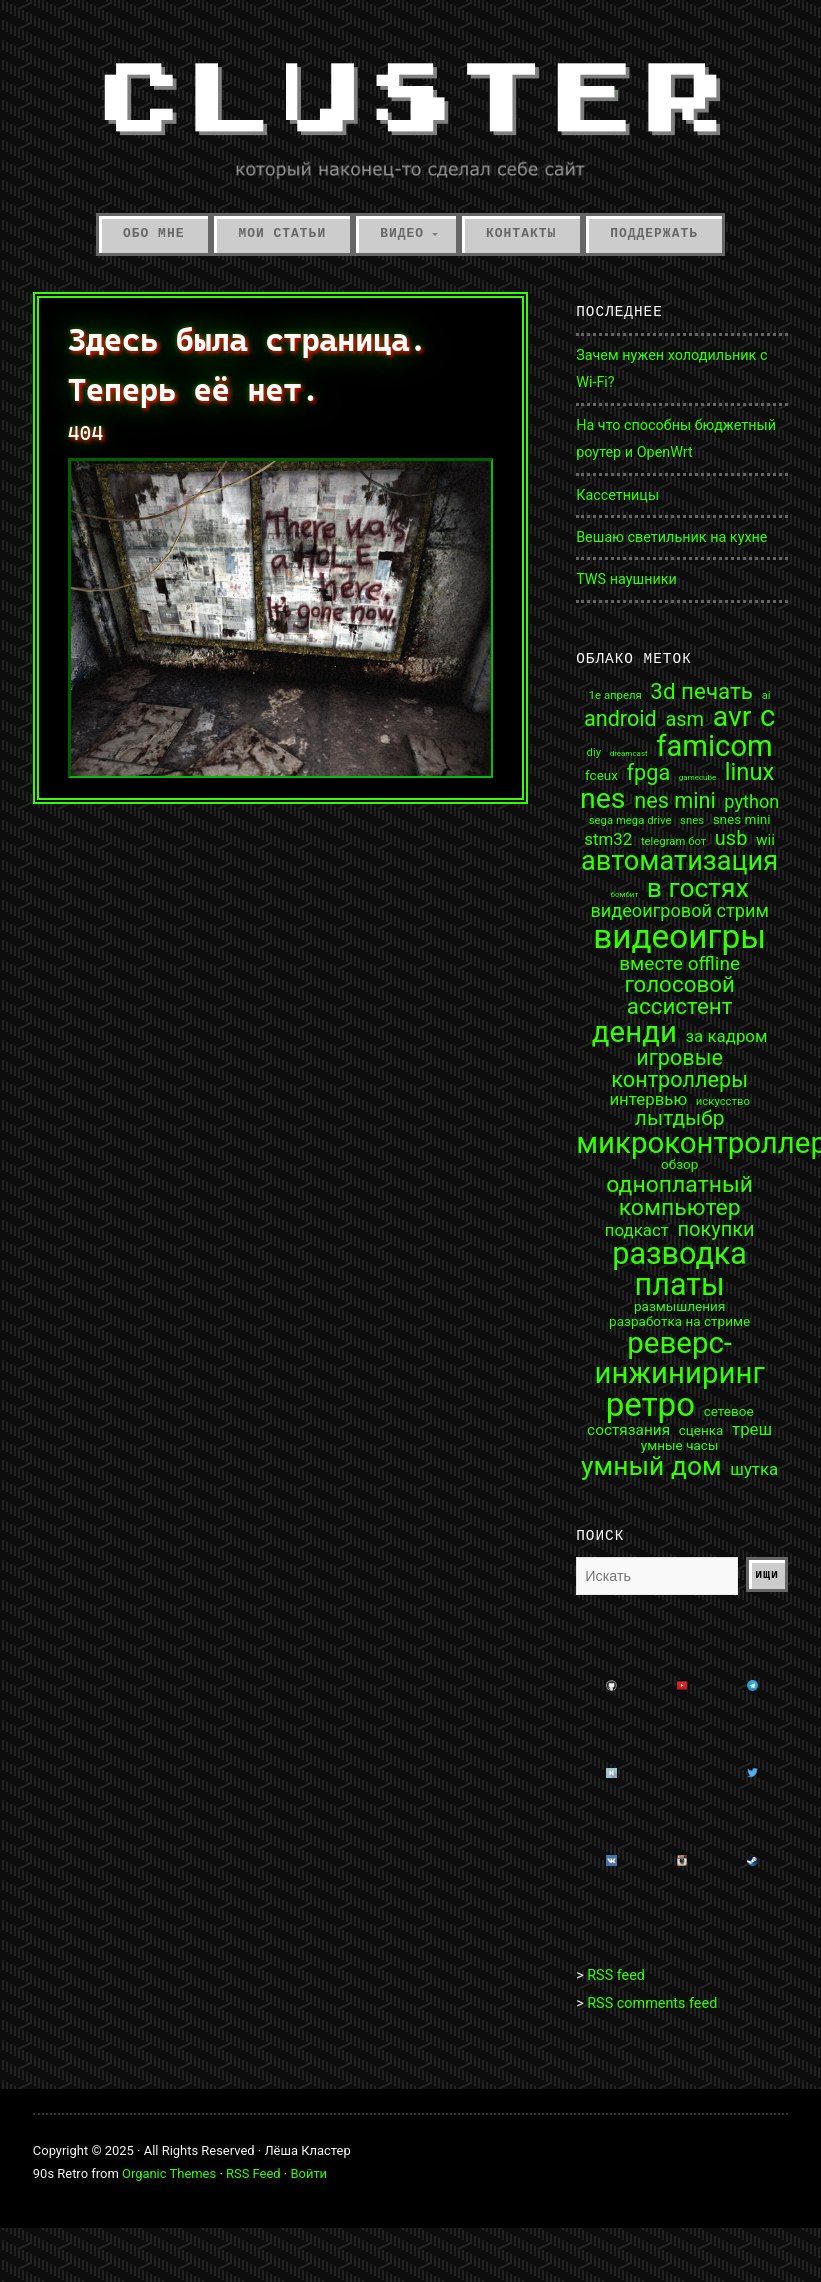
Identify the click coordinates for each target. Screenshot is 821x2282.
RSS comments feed (652, 2003)
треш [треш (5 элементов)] (752, 1429)
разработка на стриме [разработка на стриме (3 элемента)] (679, 1322)
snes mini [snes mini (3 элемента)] (742, 820)
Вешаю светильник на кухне (671, 537)
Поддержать (654, 233)
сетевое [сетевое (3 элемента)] (729, 1412)
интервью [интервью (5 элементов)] (648, 1099)
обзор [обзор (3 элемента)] (679, 1165)
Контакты (521, 233)
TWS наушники (626, 579)
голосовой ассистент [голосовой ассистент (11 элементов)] (679, 995)
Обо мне (153, 233)
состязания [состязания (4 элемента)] (628, 1430)
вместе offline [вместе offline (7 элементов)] (679, 963)
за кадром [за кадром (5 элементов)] (727, 1036)
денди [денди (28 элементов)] (634, 1032)
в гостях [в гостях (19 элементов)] (698, 888)
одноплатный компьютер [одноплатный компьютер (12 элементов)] (679, 1196)
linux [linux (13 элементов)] (749, 773)
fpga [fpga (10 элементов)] (649, 773)
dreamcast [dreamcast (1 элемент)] (629, 754)
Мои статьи (282, 233)
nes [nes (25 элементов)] (603, 799)
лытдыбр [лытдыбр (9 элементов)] (680, 1118)
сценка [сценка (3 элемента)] (701, 1431)
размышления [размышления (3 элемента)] (679, 1307)
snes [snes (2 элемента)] (692, 820)
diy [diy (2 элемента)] (594, 752)
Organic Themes (169, 2173)
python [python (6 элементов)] (751, 802)
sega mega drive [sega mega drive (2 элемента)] (630, 820)
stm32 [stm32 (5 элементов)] (608, 839)
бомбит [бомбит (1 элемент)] (625, 895)
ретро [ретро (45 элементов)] (650, 1404)
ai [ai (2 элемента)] (766, 695)
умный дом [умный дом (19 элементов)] (651, 1466)
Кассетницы (617, 495)
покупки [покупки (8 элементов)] (715, 1229)
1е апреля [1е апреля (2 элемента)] (615, 695)
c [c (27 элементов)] (767, 716)
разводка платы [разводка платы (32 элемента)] (679, 1269)
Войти (308, 2173)
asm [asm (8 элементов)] (684, 719)
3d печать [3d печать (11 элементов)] (701, 691)
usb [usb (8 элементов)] (731, 838)
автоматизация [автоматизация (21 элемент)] (679, 861)
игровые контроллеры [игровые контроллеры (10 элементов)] (679, 1068)
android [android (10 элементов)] (620, 719)
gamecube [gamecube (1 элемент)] (697, 778)
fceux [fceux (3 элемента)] (601, 776)
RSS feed (616, 1975)
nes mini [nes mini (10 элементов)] (675, 801)
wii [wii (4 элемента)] (765, 840)
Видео (402, 233)
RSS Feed (253, 2173)
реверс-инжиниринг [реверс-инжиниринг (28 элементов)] (679, 1358)
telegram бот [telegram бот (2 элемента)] (673, 841)
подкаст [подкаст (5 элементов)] (637, 1230)
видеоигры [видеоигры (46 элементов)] (679, 936)
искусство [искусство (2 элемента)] (723, 1101)
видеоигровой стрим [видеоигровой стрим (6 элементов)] (679, 911)
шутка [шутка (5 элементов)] (754, 1469)
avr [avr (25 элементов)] (732, 717)
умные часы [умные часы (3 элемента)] (680, 1446)
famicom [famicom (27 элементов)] (714, 746)
